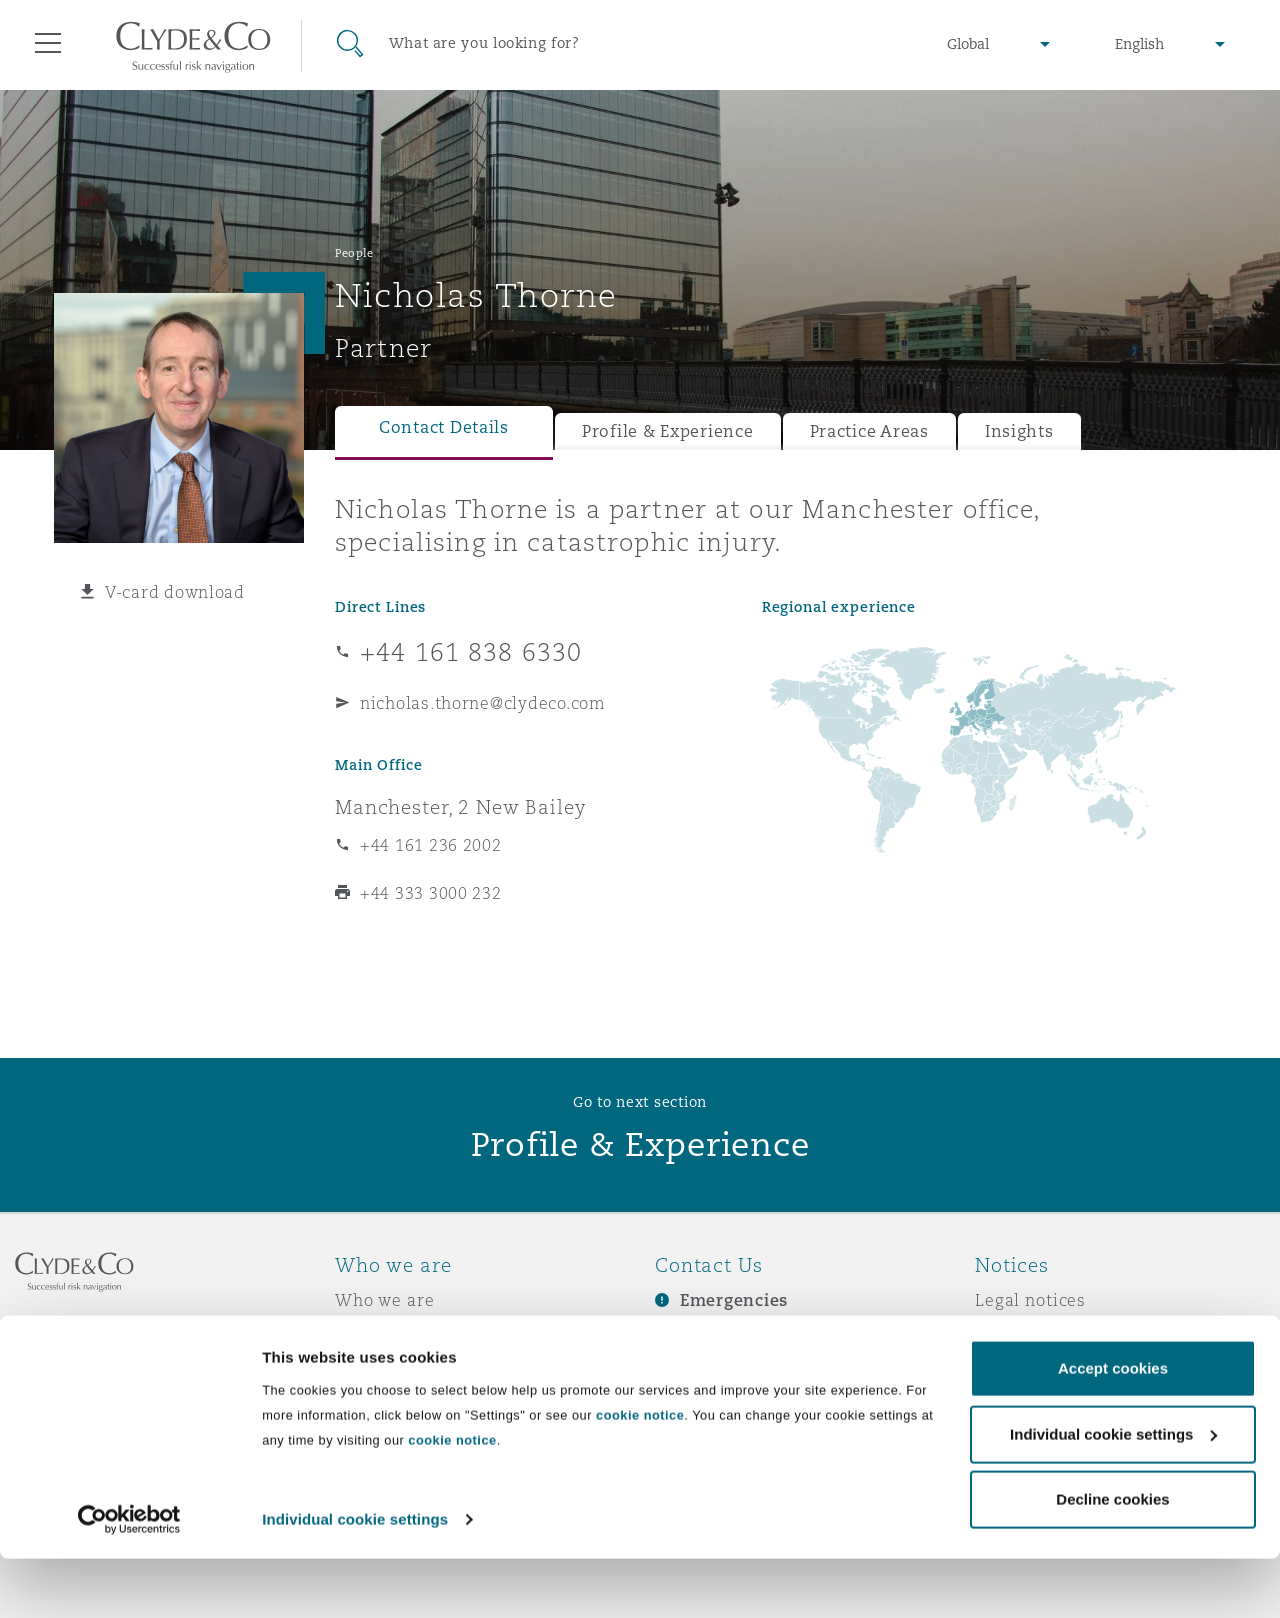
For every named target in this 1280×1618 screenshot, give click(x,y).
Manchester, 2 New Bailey (461, 807)
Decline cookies (1112, 1559)
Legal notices (1030, 1300)
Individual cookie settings (355, 1578)
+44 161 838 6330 (471, 652)
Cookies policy (1036, 1370)
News (358, 1370)
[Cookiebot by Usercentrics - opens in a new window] (129, 1579)
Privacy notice (1034, 1335)
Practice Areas (869, 431)
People (354, 253)
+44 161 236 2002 (431, 845)
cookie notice (640, 1474)
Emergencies (734, 1300)
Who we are (385, 1300)
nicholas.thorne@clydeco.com (483, 703)
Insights (1019, 431)
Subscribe (696, 1336)
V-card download (175, 592)
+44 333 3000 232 (431, 893)
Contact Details (444, 427)
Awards (367, 1335)
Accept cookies (1113, 1428)
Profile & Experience (668, 431)
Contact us (700, 1371)
